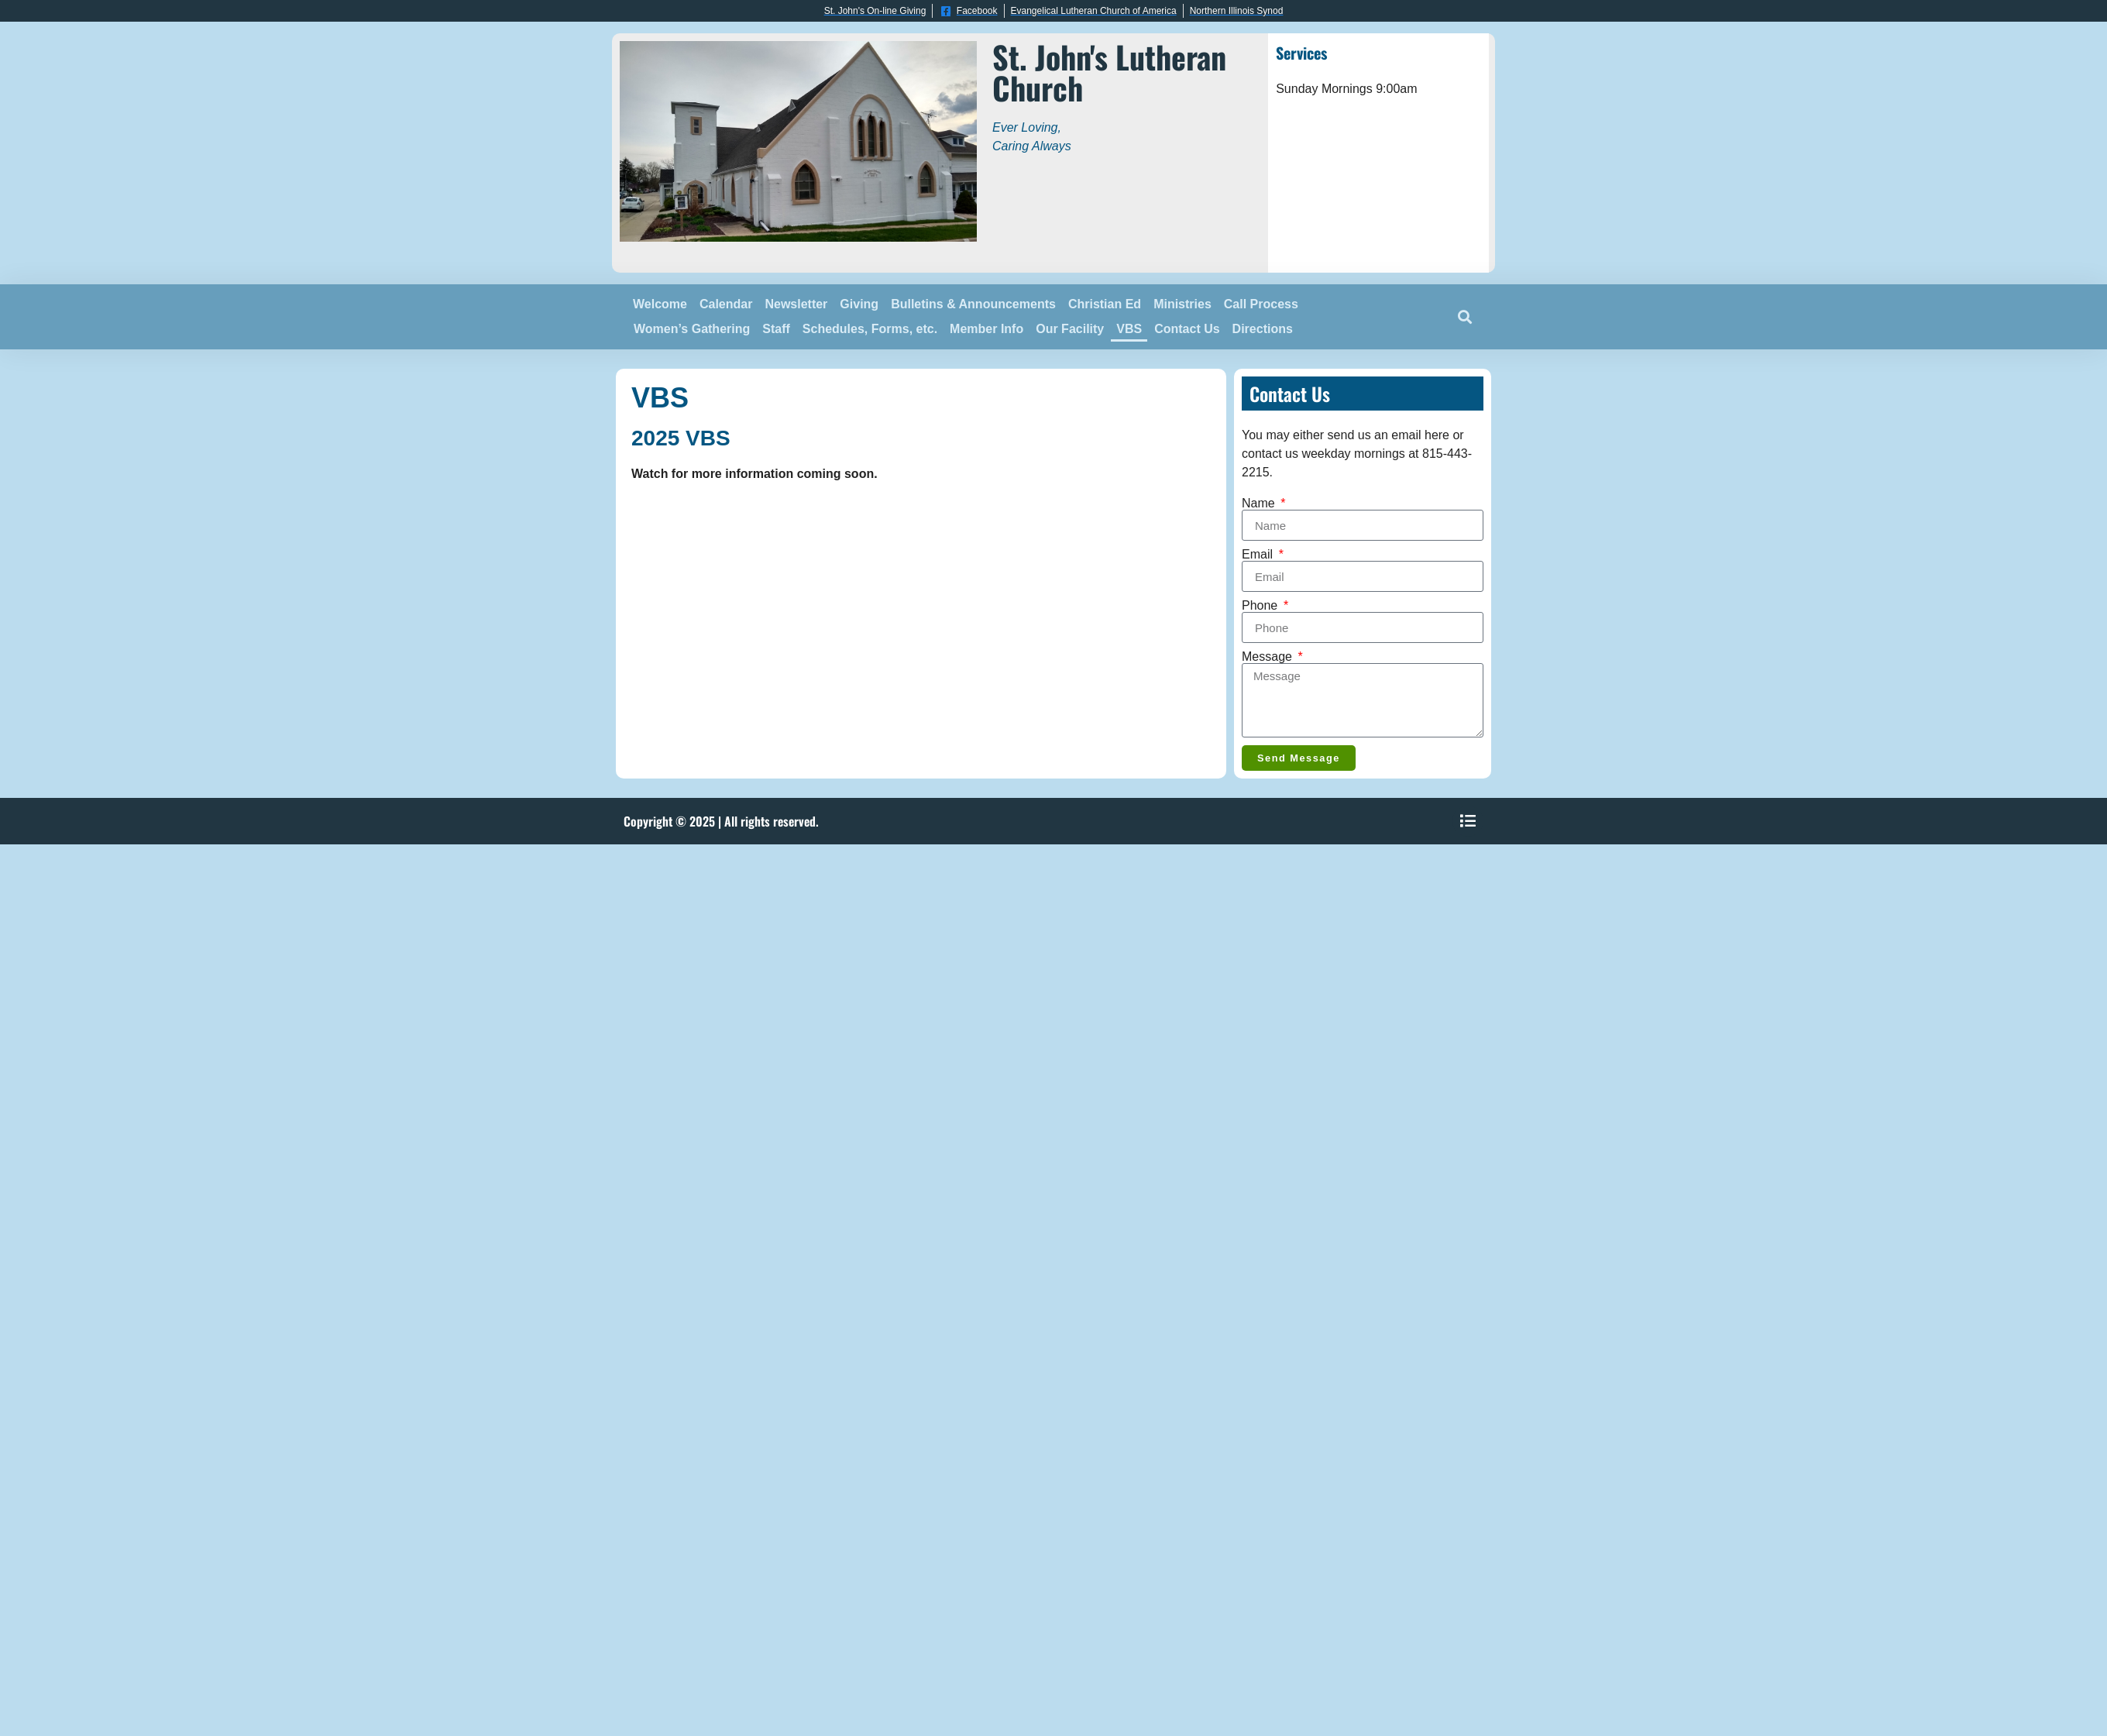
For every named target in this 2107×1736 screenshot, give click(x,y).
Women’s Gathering (692, 328)
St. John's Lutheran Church (1109, 72)
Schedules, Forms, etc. (870, 328)
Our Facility (1070, 328)
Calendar (725, 304)
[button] (1464, 317)
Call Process (1261, 304)
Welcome (660, 304)
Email (1259, 554)
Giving (859, 304)
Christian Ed (1104, 304)
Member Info (986, 328)
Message (1268, 657)
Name (1260, 503)
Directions (1262, 328)
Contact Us (1186, 328)
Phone (1261, 606)
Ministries (1182, 304)
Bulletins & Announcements (973, 304)
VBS (1129, 328)
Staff (776, 328)
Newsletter (796, 304)
